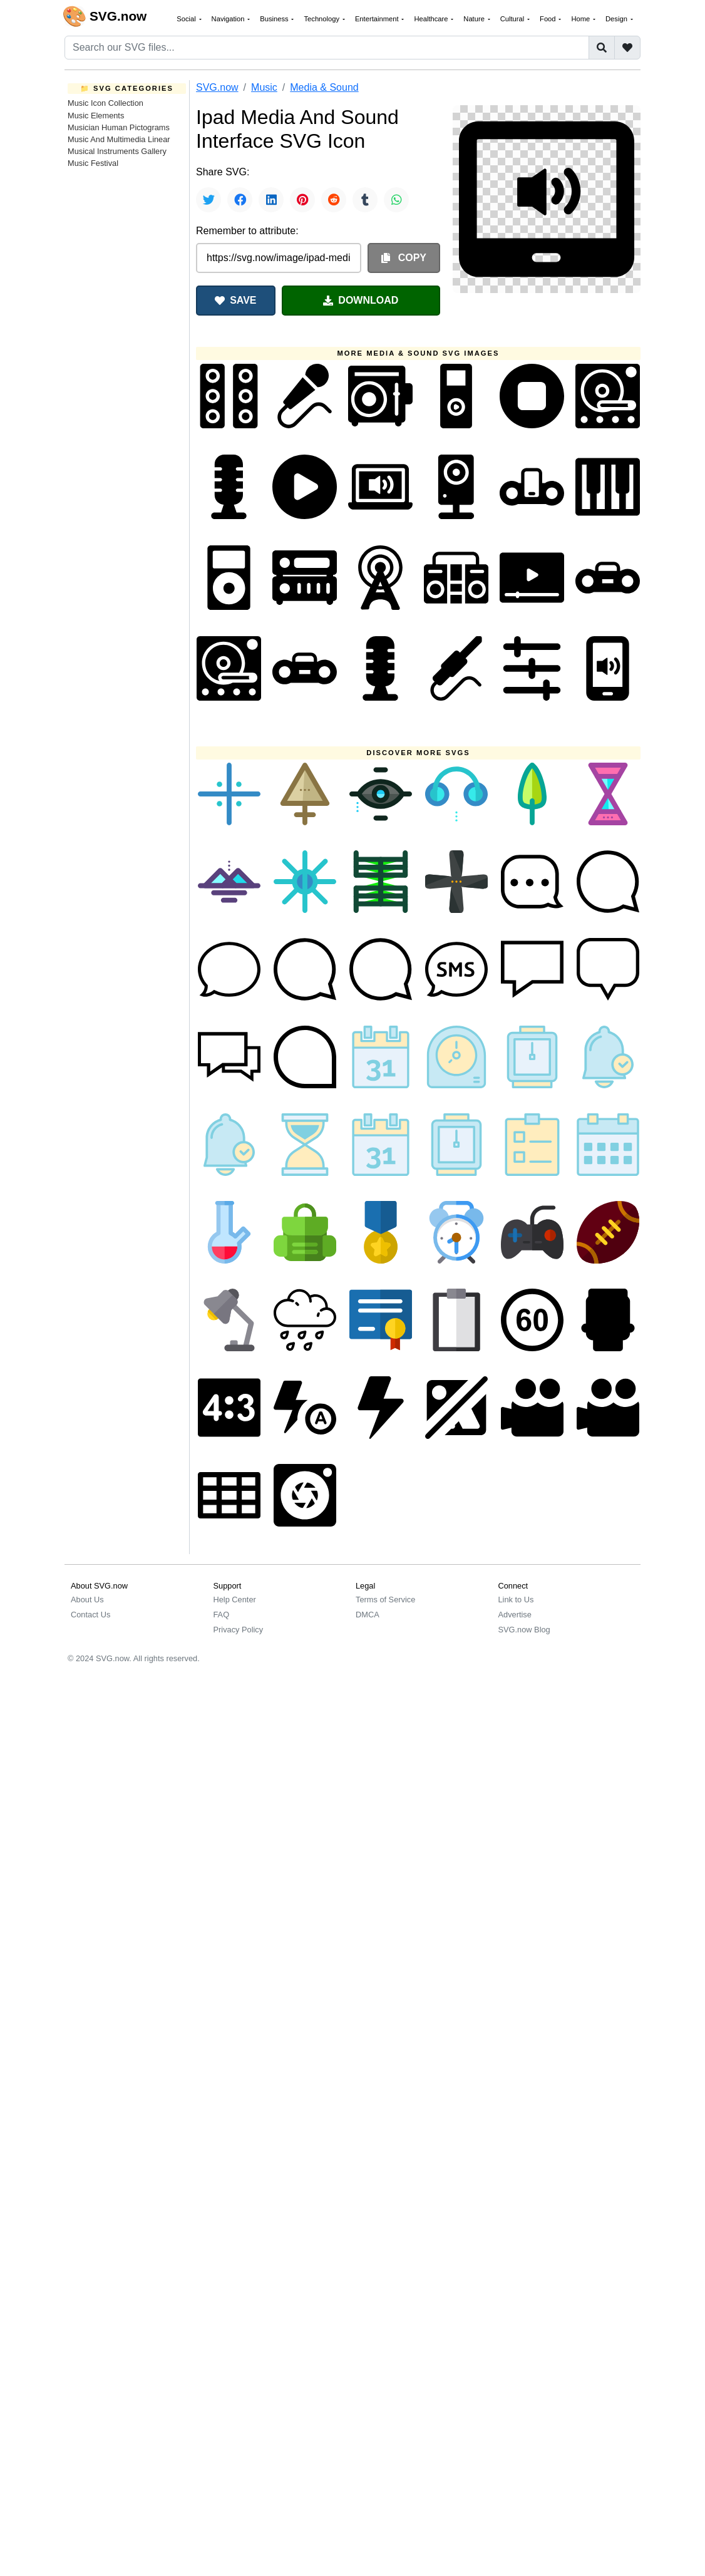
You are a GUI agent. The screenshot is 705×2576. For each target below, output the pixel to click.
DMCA (367, 1614)
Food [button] (549, 19)
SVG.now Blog (524, 1629)
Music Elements (96, 115)
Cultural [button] (513, 19)
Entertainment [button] (378, 19)
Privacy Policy (239, 1629)
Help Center (235, 1599)
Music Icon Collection (105, 103)
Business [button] (275, 19)
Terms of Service (385, 1599)
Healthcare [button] (432, 19)
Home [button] (581, 19)
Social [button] (187, 19)
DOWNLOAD (360, 300)
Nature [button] (474, 19)
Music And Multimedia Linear (119, 139)
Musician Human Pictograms (119, 127)
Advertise (515, 1614)
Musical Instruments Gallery (117, 151)
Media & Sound (324, 87)
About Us (87, 1599)
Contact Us (90, 1614)
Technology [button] (322, 19)
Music (264, 87)
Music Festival (93, 163)
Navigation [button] (229, 19)
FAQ (222, 1614)
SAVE (235, 300)
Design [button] (617, 19)
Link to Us (516, 1599)
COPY (403, 257)
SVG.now (217, 87)
